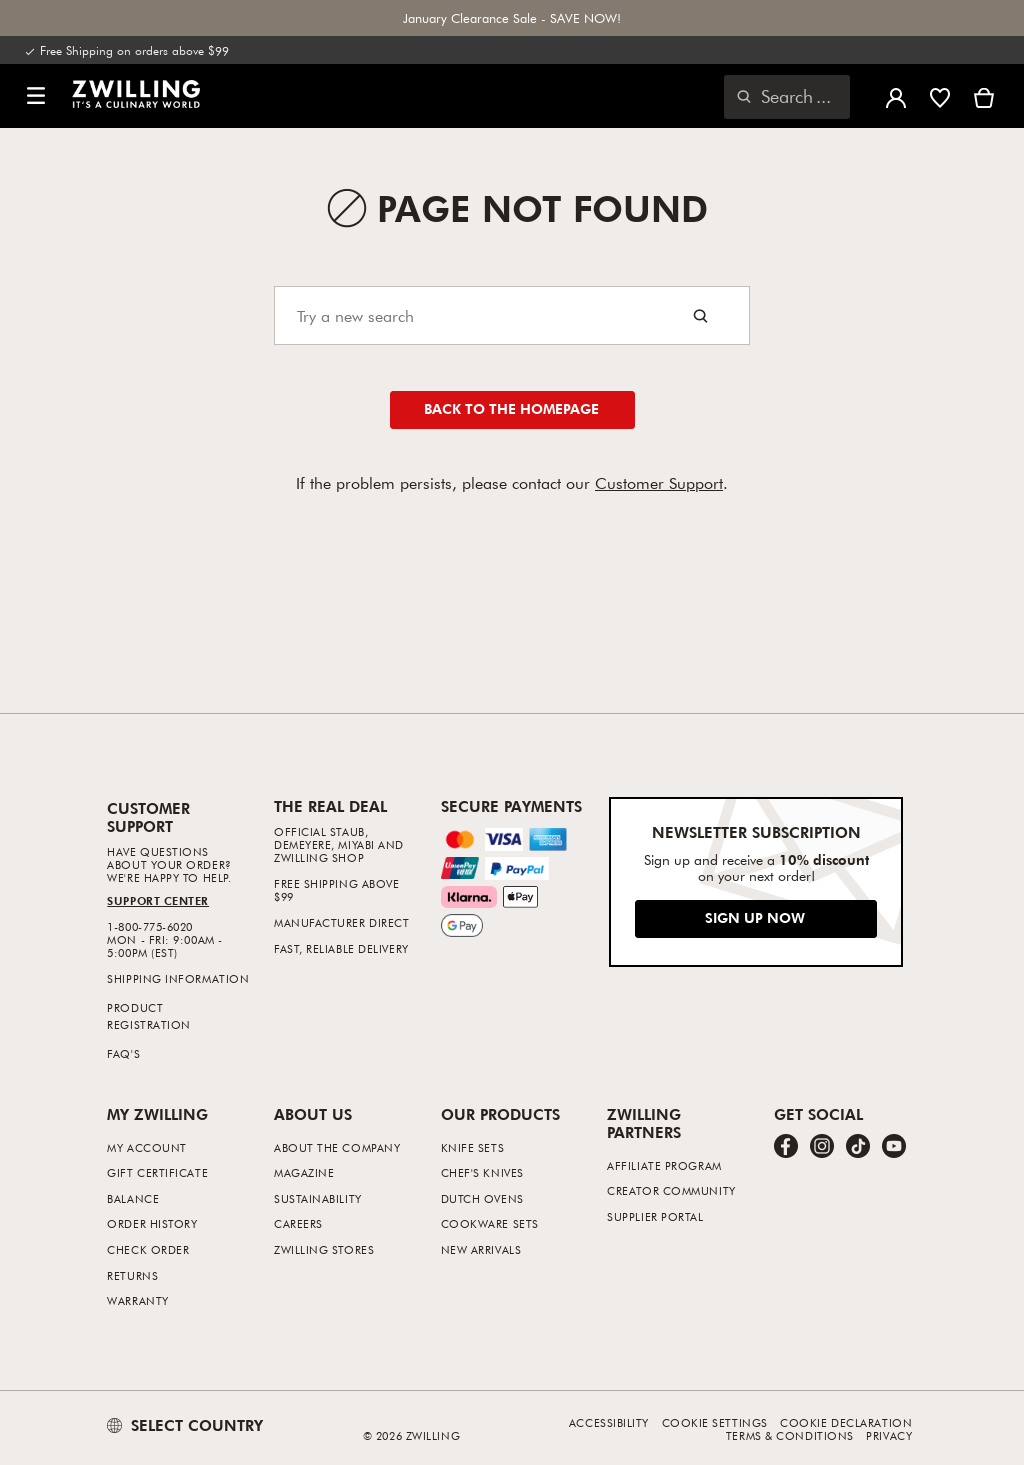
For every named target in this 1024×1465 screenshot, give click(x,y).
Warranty (137, 1300)
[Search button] (700, 315)
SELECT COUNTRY (185, 1425)
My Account (147, 1147)
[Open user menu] (896, 96)
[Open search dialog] (787, 97)
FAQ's (123, 1053)
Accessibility (609, 1422)
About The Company (337, 1147)
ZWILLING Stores (324, 1249)
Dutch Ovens (482, 1198)
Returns (132, 1275)
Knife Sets (473, 1147)
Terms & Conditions (790, 1435)
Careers (298, 1223)
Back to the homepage (511, 408)
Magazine (304, 1172)
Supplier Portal (655, 1216)
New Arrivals (481, 1249)
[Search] (512, 315)
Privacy (889, 1435)
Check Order (148, 1249)
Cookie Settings (715, 1422)
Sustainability (318, 1198)
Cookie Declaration (846, 1422)
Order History (152, 1223)
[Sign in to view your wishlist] (940, 96)
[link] (136, 94)
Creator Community (671, 1190)
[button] (36, 96)
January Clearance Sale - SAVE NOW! (512, 18)
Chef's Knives (482, 1172)
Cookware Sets (490, 1223)
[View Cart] (984, 96)
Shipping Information (178, 978)
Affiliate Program (664, 1165)
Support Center (158, 900)
